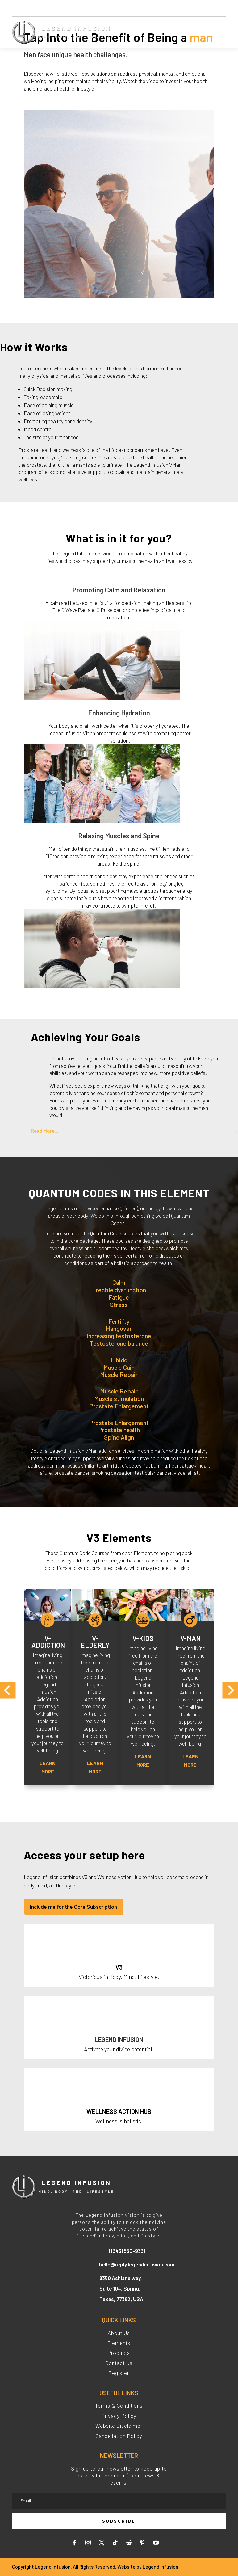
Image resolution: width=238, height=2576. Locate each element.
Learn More (48, 1767)
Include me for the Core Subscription (73, 1906)
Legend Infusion (160, 2567)
